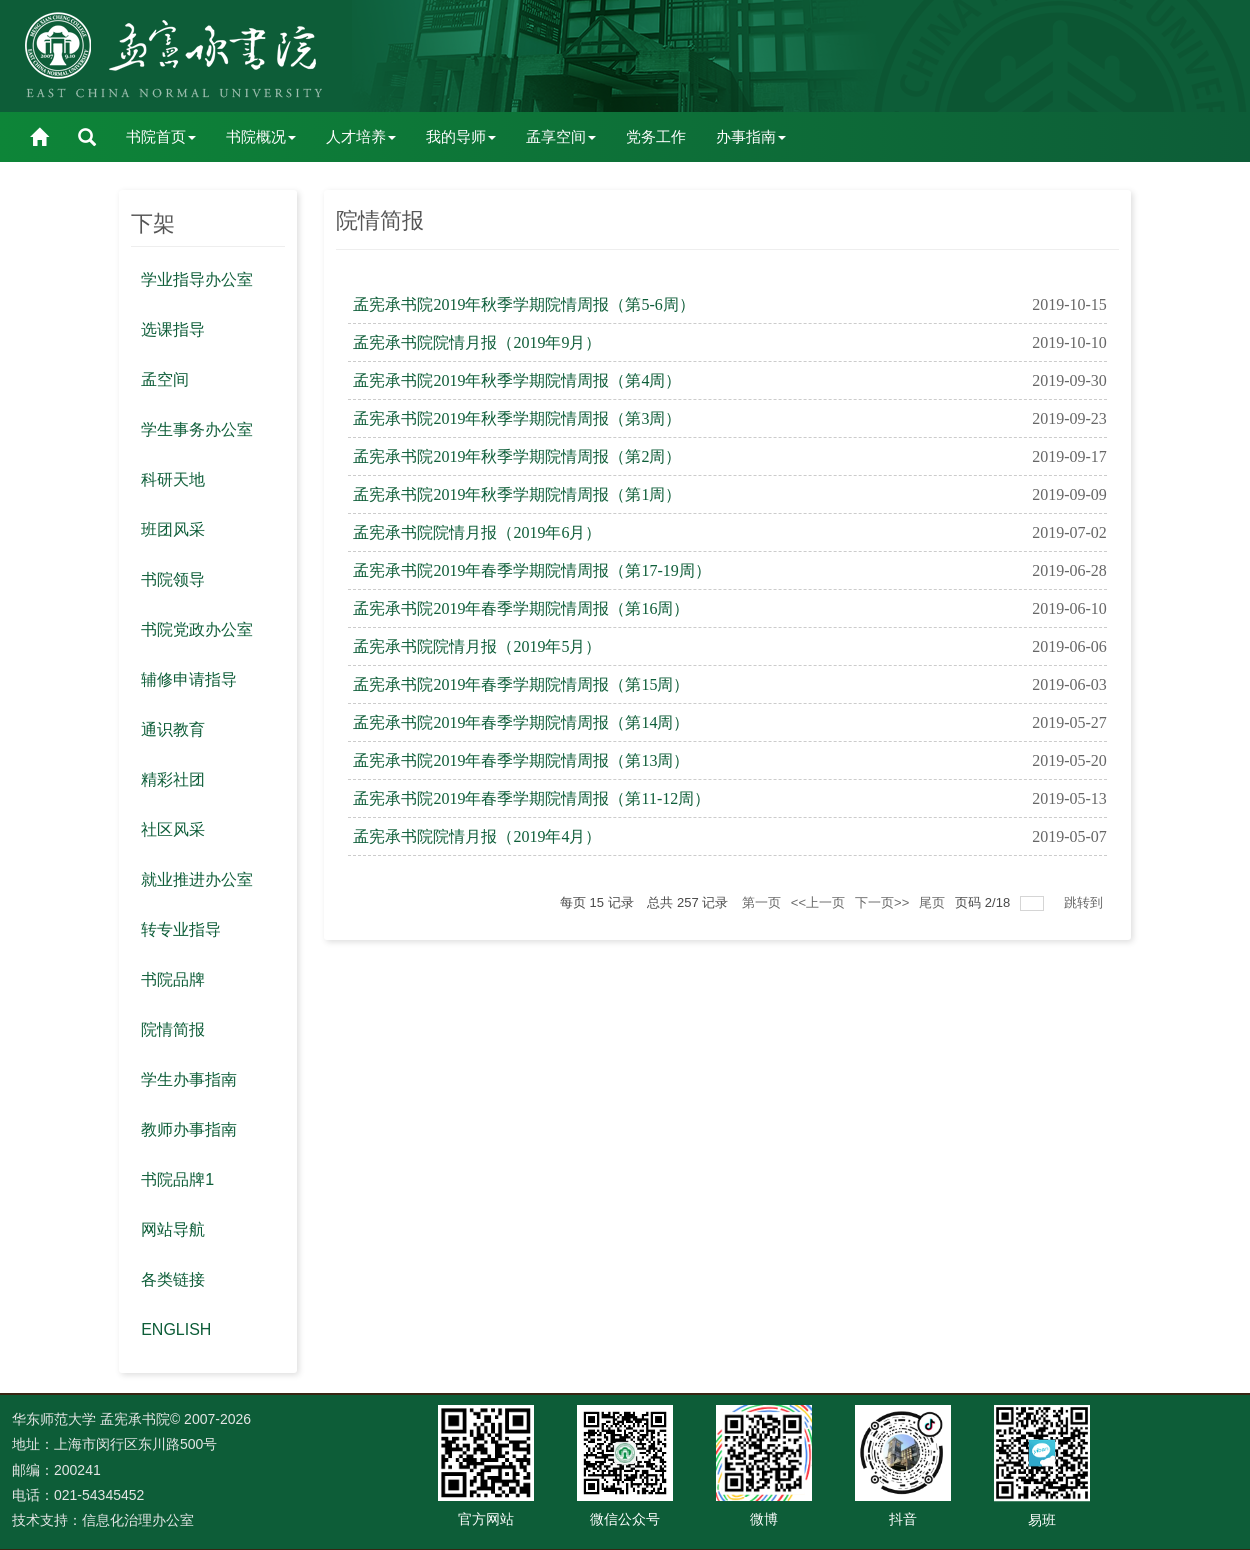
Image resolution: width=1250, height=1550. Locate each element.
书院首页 (161, 136)
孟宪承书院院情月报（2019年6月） (477, 532)
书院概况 (261, 136)
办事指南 (751, 136)
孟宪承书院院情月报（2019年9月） (477, 342)
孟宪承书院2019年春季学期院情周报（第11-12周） (531, 798)
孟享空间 (561, 136)
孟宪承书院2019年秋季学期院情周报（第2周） (517, 456)
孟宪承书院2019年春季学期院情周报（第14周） (521, 722)
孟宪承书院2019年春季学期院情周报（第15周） (521, 684)
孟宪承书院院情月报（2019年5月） (477, 646)
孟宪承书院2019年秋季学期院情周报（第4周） (517, 380)
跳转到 (1085, 902)
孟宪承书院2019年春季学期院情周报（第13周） (521, 760)
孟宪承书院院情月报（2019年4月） (477, 836)
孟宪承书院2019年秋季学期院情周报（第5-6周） (523, 304)
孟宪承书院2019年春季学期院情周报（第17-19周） (531, 570)
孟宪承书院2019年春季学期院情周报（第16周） (521, 608)
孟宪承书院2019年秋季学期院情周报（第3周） (517, 418)
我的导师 (461, 136)
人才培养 (361, 136)
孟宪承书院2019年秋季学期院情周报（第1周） (517, 494)
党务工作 (656, 136)
